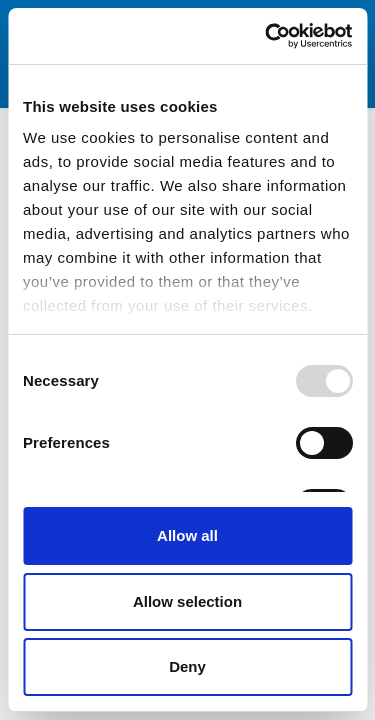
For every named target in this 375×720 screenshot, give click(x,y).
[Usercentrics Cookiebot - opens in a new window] (267, 36)
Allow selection (187, 601)
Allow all (187, 535)
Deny (187, 666)
